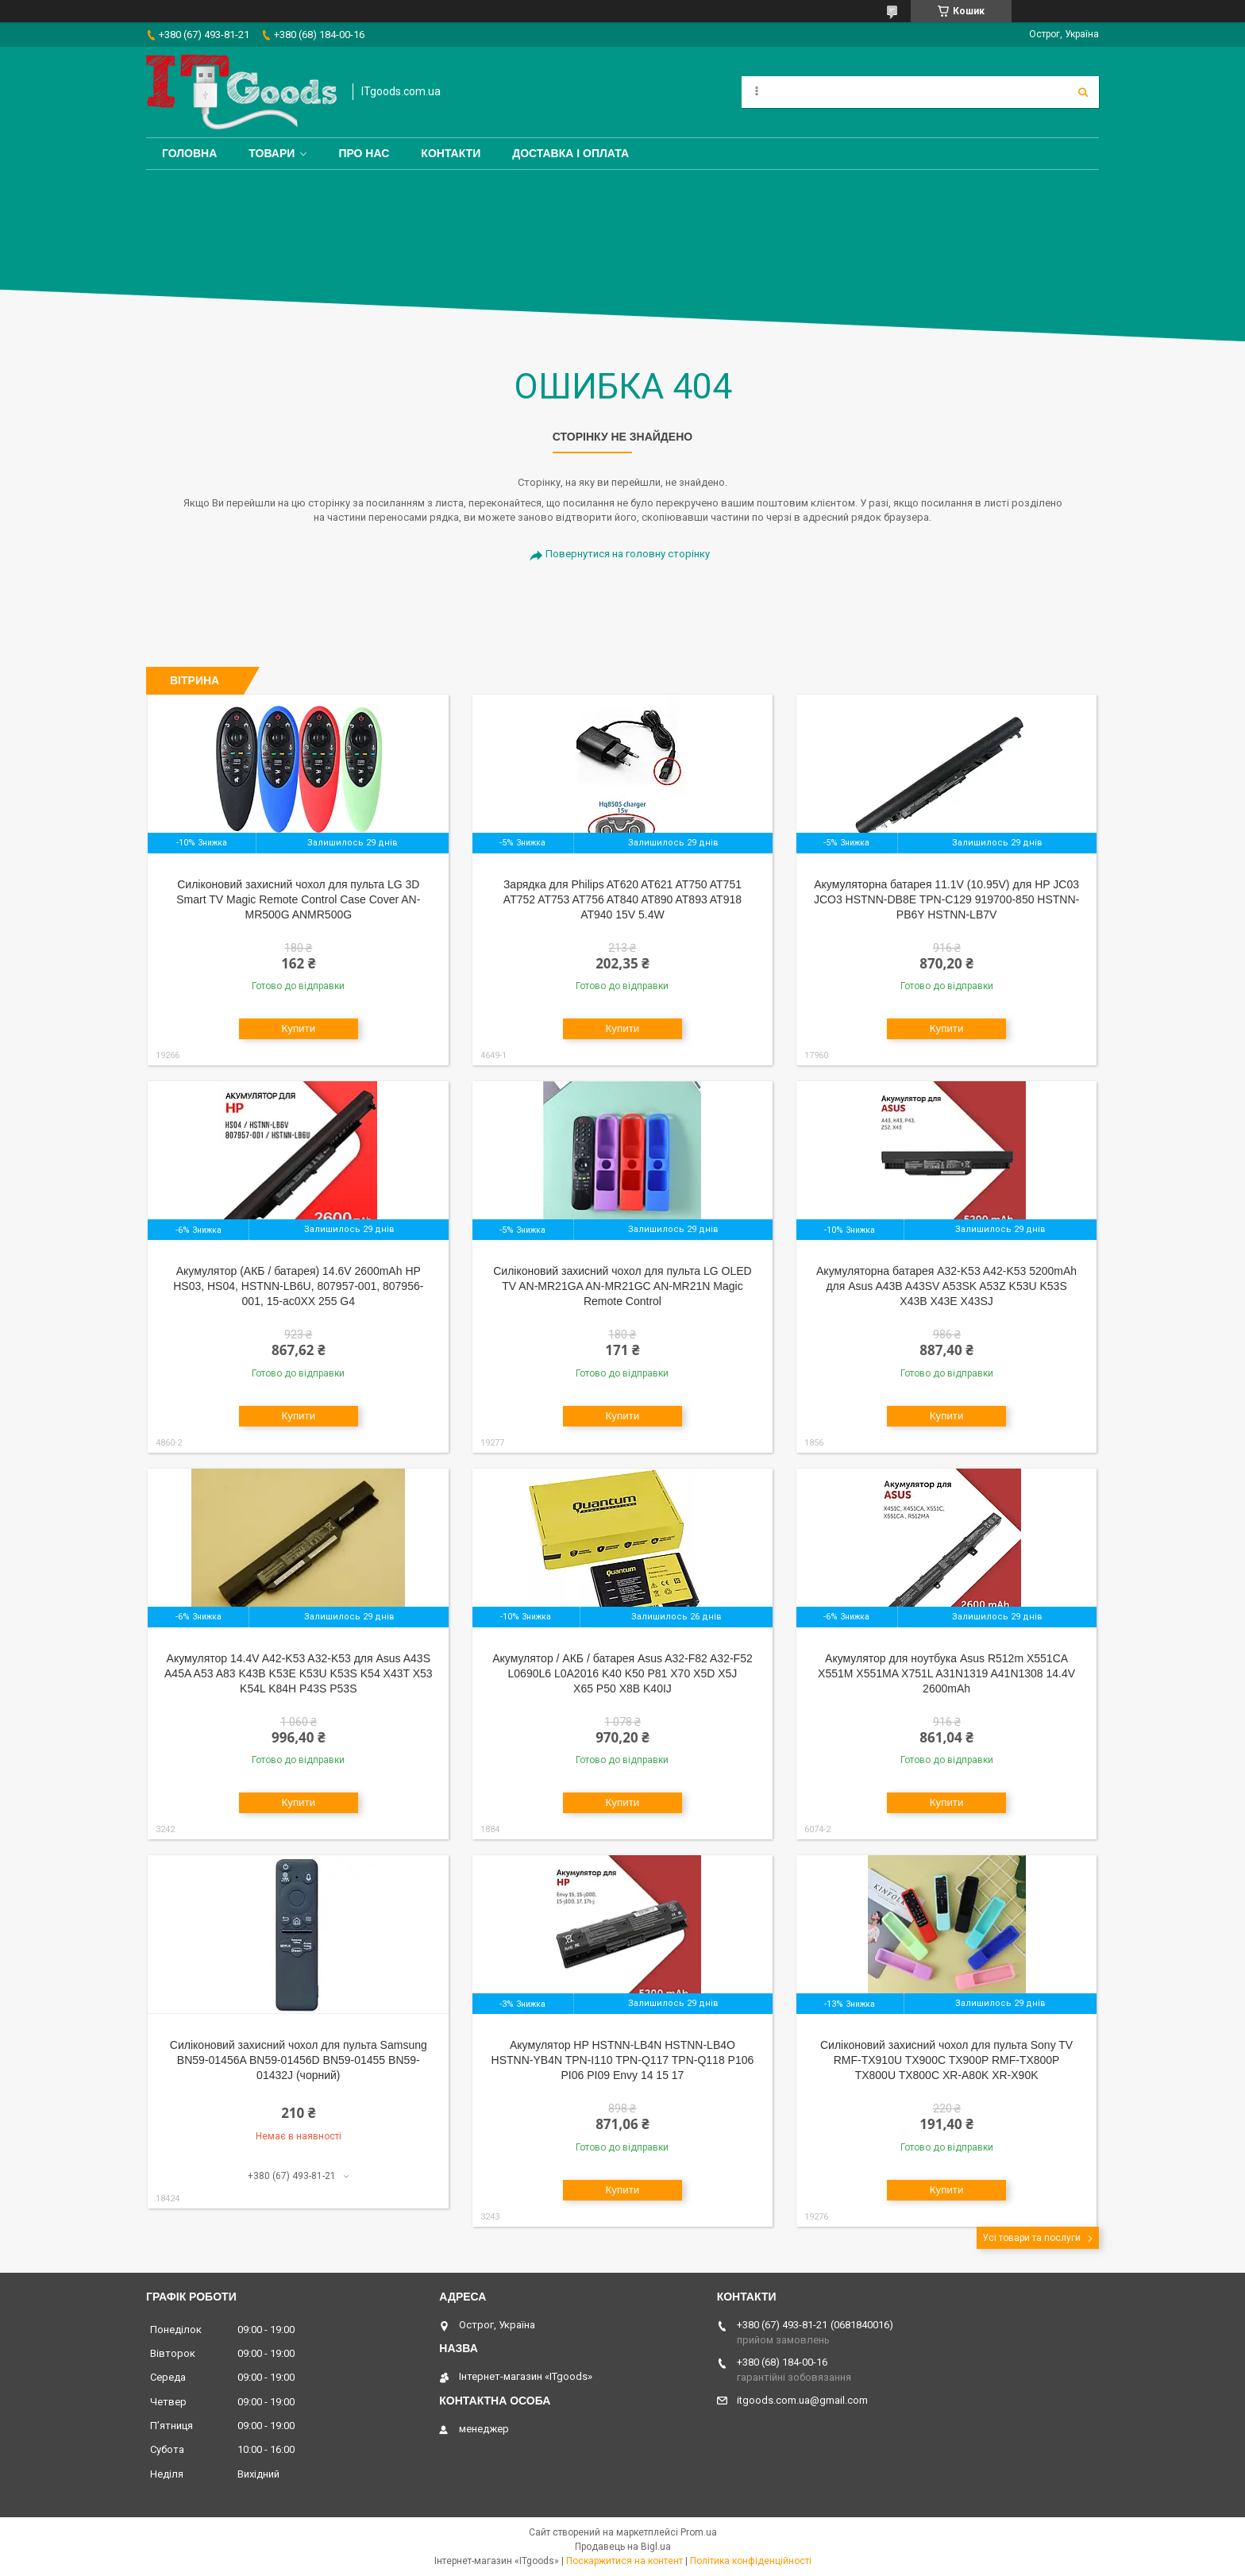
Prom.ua (698, 2532)
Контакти (450, 153)
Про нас (363, 153)
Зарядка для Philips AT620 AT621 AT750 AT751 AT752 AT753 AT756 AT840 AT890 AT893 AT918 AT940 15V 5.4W (622, 899)
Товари (272, 153)
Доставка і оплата (570, 153)
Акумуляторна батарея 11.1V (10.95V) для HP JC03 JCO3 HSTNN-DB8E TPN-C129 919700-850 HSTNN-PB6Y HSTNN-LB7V (946, 899)
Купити (298, 1028)
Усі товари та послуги (1031, 2237)
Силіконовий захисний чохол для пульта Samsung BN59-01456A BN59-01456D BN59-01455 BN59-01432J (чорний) (298, 2060)
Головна (189, 153)
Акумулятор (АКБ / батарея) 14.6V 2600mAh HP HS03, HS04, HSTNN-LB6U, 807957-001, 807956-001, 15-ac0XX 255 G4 (298, 1286)
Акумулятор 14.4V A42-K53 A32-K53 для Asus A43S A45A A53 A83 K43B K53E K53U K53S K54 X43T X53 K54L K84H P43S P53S (298, 1673)
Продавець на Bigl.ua (623, 2546)
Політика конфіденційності (750, 2560)
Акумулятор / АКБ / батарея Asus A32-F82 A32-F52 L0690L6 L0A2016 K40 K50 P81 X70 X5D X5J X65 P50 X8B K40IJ (622, 1673)
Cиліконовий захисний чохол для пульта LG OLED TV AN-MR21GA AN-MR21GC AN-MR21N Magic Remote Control (622, 1286)
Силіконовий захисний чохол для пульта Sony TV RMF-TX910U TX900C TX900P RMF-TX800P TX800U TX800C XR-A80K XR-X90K (946, 2060)
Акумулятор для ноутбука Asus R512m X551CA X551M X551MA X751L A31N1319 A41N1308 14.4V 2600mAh (946, 1673)
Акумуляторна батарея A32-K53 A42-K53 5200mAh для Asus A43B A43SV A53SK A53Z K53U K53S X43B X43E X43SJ (946, 1286)
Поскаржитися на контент (624, 2560)
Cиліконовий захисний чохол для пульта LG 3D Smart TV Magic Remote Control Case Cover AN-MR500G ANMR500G (298, 899)
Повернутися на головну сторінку (627, 554)
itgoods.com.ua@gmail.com (802, 2400)
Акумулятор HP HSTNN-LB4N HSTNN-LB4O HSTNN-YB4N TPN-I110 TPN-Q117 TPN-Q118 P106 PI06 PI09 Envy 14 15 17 (622, 2060)
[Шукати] (1083, 92)
